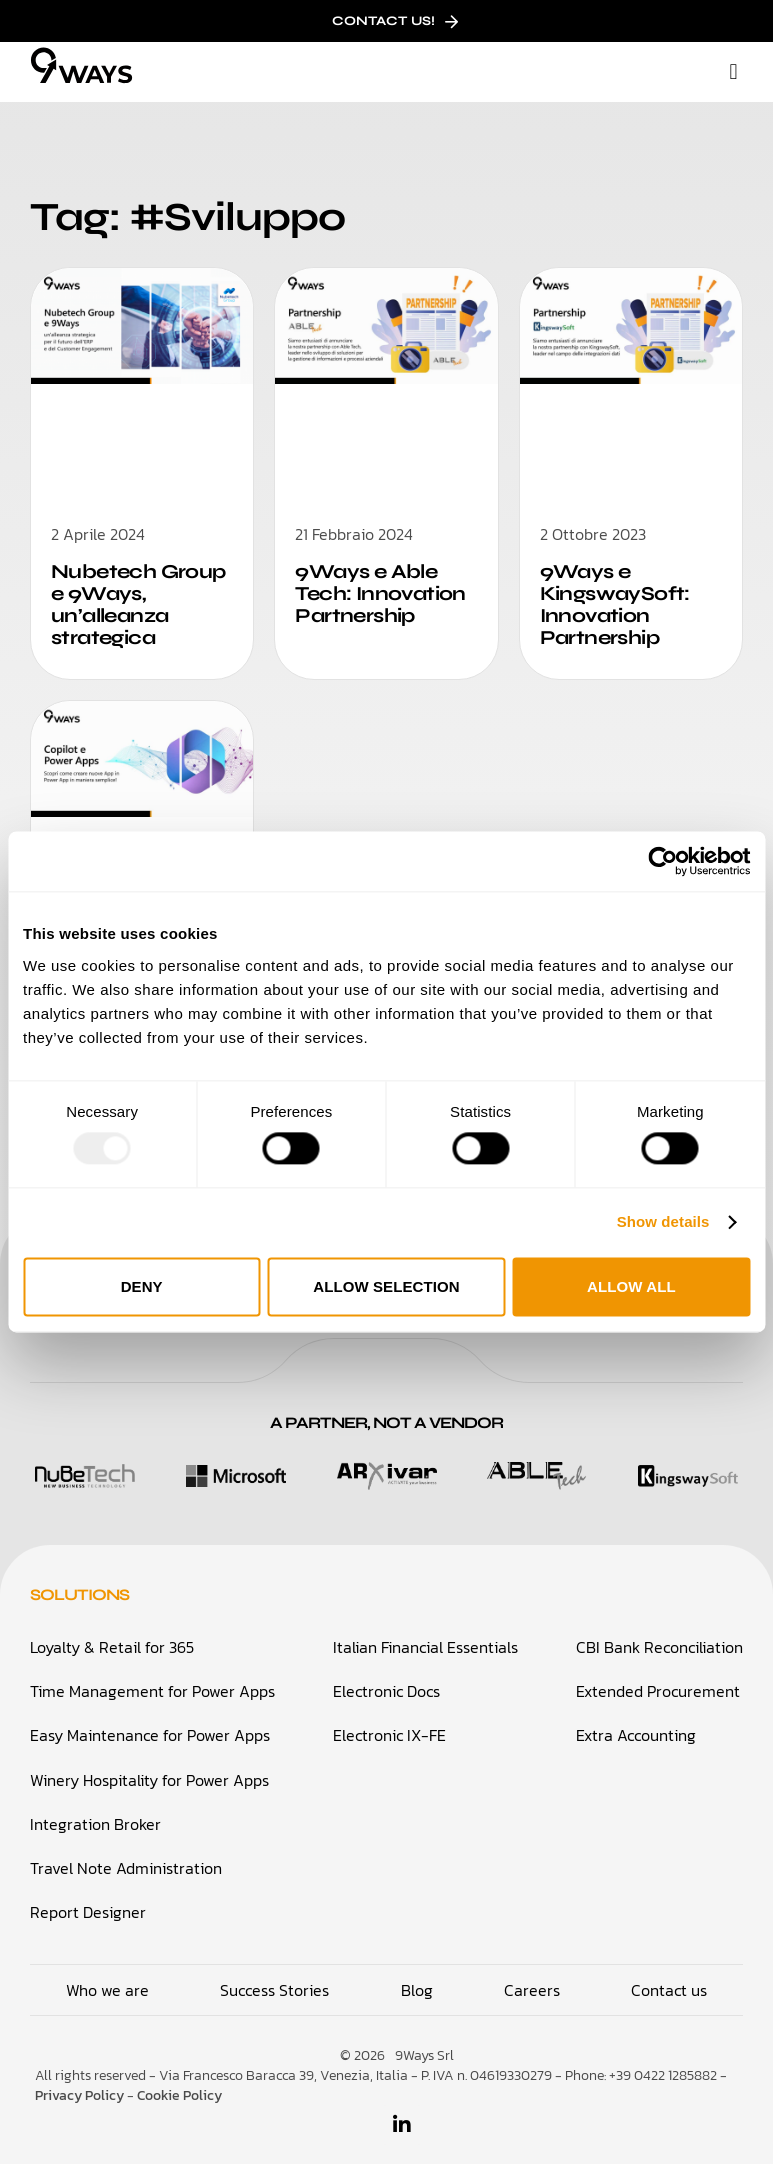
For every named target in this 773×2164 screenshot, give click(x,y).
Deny (142, 1286)
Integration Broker (95, 1813)
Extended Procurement (658, 1681)
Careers (532, 1979)
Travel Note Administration (126, 1857)
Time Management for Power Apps (152, 1681)
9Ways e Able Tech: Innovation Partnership (376, 591)
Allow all (631, 1286)
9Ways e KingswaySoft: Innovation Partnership (611, 602)
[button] (733, 72)
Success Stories (274, 1979)
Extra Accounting (636, 1725)
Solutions (79, 1585)
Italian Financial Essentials (425, 1637)
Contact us (669, 1979)
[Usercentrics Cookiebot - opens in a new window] (662, 861)
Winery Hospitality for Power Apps (149, 1769)
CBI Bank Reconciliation (659, 1637)
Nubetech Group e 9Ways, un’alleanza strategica (134, 602)
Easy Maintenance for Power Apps (150, 1725)
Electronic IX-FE (389, 1725)
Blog (417, 1979)
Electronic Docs (386, 1681)
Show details (663, 1222)
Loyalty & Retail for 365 (112, 1637)
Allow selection (386, 1286)
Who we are (107, 1979)
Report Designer (88, 1901)
